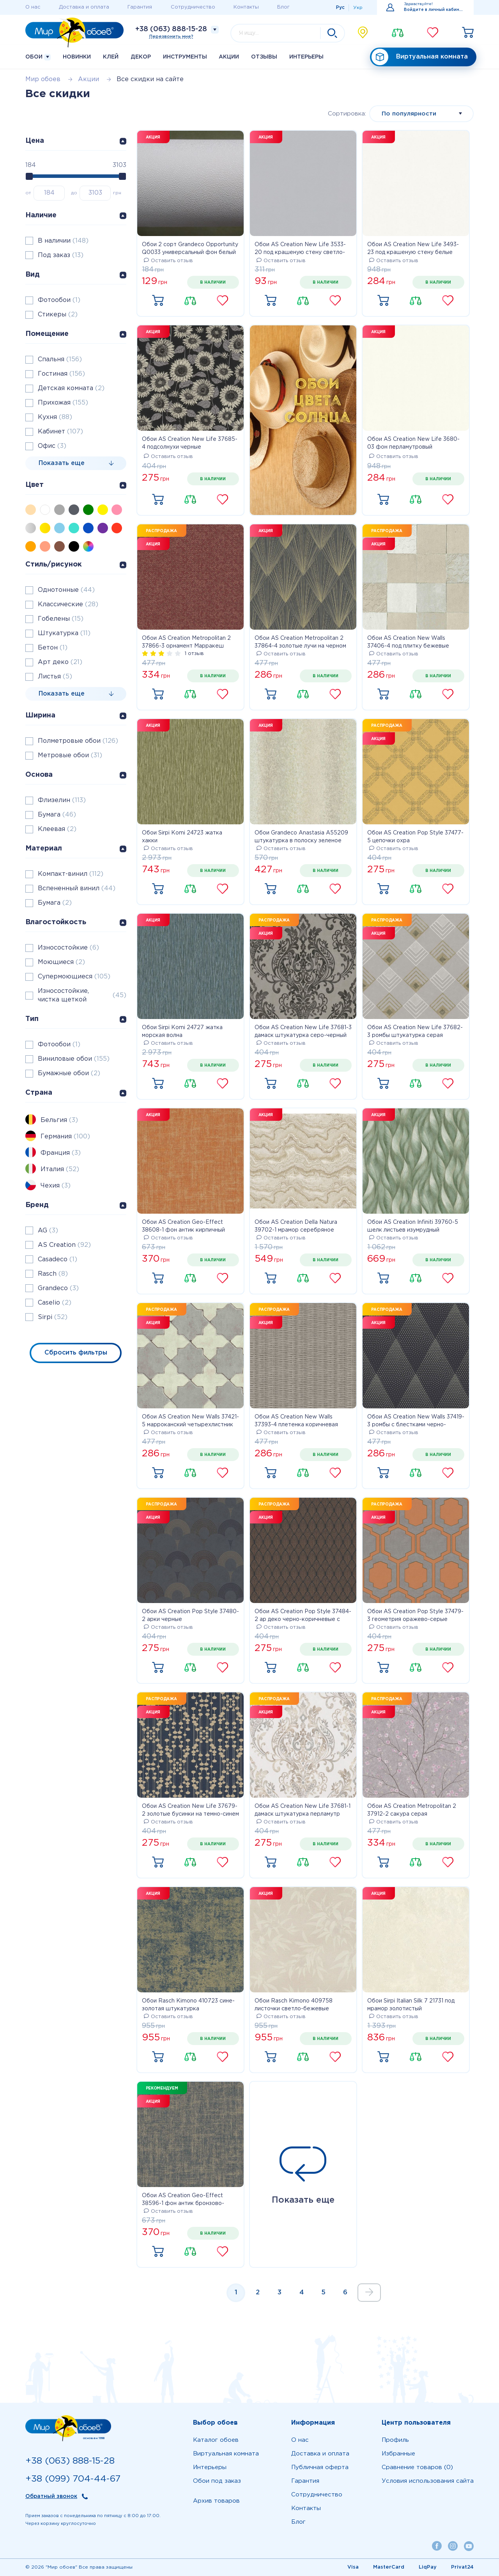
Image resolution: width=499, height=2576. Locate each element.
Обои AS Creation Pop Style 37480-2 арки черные (190, 1615)
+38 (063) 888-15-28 (171, 29)
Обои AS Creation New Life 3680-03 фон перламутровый (413, 443)
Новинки (77, 57)
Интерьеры (306, 57)
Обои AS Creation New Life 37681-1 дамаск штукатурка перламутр (302, 1810)
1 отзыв (194, 654)
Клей (111, 57)
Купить (158, 301)
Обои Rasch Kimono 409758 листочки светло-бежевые (294, 2005)
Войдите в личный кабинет (434, 10)
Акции (229, 57)
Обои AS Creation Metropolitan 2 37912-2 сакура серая (411, 1810)
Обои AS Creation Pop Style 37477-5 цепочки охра (415, 837)
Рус (340, 7)
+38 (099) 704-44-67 (72, 2479)
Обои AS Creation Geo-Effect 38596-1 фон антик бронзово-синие (183, 2200)
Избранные (398, 2453)
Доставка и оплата (84, 7)
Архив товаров (216, 2500)
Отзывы (264, 57)
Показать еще (303, 2175)
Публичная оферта (320, 2467)
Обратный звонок (51, 2496)
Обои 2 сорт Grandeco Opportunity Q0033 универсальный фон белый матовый (190, 249)
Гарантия (139, 7)
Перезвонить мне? (171, 37)
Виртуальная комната (420, 57)
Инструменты (185, 57)
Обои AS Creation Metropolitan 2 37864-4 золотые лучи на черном (300, 642)
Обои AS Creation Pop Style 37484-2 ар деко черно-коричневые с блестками (303, 1616)
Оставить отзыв (168, 261)
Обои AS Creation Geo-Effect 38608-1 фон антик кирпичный (183, 1226)
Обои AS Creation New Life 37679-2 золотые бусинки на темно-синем (190, 1810)
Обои (38, 57)
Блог (283, 7)
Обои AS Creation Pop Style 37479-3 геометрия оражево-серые (415, 1615)
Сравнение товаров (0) (417, 2467)
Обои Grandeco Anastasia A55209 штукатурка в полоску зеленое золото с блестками (301, 838)
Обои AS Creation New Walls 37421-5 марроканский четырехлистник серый (190, 1422)
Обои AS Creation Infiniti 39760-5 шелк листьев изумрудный (412, 1226)
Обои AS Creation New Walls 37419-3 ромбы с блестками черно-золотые (415, 1422)
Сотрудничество (193, 7)
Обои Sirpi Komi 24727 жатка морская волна (182, 1031)
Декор (141, 57)
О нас (33, 7)
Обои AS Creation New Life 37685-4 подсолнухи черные (189, 443)
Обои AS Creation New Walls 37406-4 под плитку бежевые (408, 642)
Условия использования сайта (428, 2481)
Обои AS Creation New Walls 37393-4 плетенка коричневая (296, 1421)
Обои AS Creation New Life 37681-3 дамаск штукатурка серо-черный (303, 1031)
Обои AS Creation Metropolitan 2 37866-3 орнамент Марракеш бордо (186, 643)
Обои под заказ (217, 2481)
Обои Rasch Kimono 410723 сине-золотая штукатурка (188, 2005)
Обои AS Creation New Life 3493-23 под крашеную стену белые (413, 248)
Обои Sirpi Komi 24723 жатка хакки (182, 837)
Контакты (246, 7)
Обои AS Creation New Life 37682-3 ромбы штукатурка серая (415, 1031)
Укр (358, 7)
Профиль (395, 2440)
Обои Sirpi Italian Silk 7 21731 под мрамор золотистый (411, 2005)
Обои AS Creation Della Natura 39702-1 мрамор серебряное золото (296, 1227)
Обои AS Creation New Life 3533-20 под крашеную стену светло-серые (300, 249)
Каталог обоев (216, 2440)
